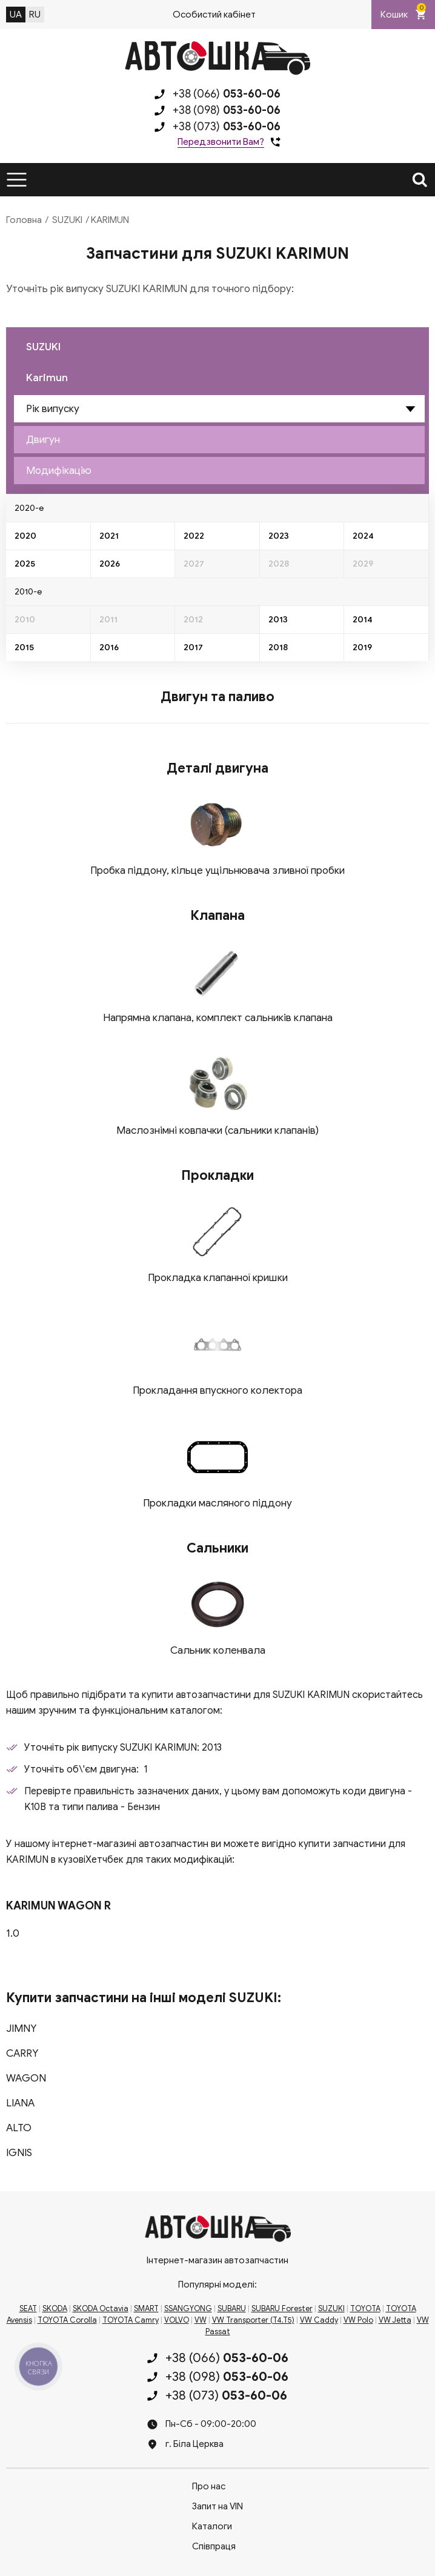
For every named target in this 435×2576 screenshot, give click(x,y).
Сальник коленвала (217, 1650)
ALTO (19, 2128)
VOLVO (176, 2320)
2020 (25, 536)
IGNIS (19, 2152)
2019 (362, 647)
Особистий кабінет (214, 14)
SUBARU (231, 2309)
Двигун (43, 439)
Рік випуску (52, 408)
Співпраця (214, 2546)
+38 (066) (227, 94)
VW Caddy (319, 2320)
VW (200, 2320)
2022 (194, 536)
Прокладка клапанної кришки (218, 1277)
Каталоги (212, 2526)
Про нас (208, 2486)
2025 (25, 564)
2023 (278, 536)
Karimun (47, 377)
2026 (109, 564)
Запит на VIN (217, 2506)
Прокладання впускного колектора (217, 1390)
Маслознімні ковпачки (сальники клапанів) (217, 1130)
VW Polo (358, 2320)
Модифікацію (58, 470)
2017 (193, 647)
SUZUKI (67, 220)
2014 (363, 619)
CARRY (22, 2053)
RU (35, 14)
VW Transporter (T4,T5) (253, 2320)
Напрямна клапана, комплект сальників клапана (218, 1017)
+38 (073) (227, 126)
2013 (278, 619)
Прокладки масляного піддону (217, 1503)
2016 (109, 647)
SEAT (28, 2309)
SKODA (54, 2309)
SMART (146, 2309)
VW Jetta (395, 2320)
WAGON (26, 2078)
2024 (363, 536)
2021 (109, 536)
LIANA (20, 2103)
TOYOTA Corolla (67, 2320)
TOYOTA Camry (130, 2320)
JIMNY (21, 2028)
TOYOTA (365, 2309)
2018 (278, 647)
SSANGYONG (188, 2309)
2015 (24, 647)
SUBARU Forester (282, 2309)
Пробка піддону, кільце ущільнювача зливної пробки (217, 870)
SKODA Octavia (100, 2309)
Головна (24, 220)
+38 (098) (227, 110)
